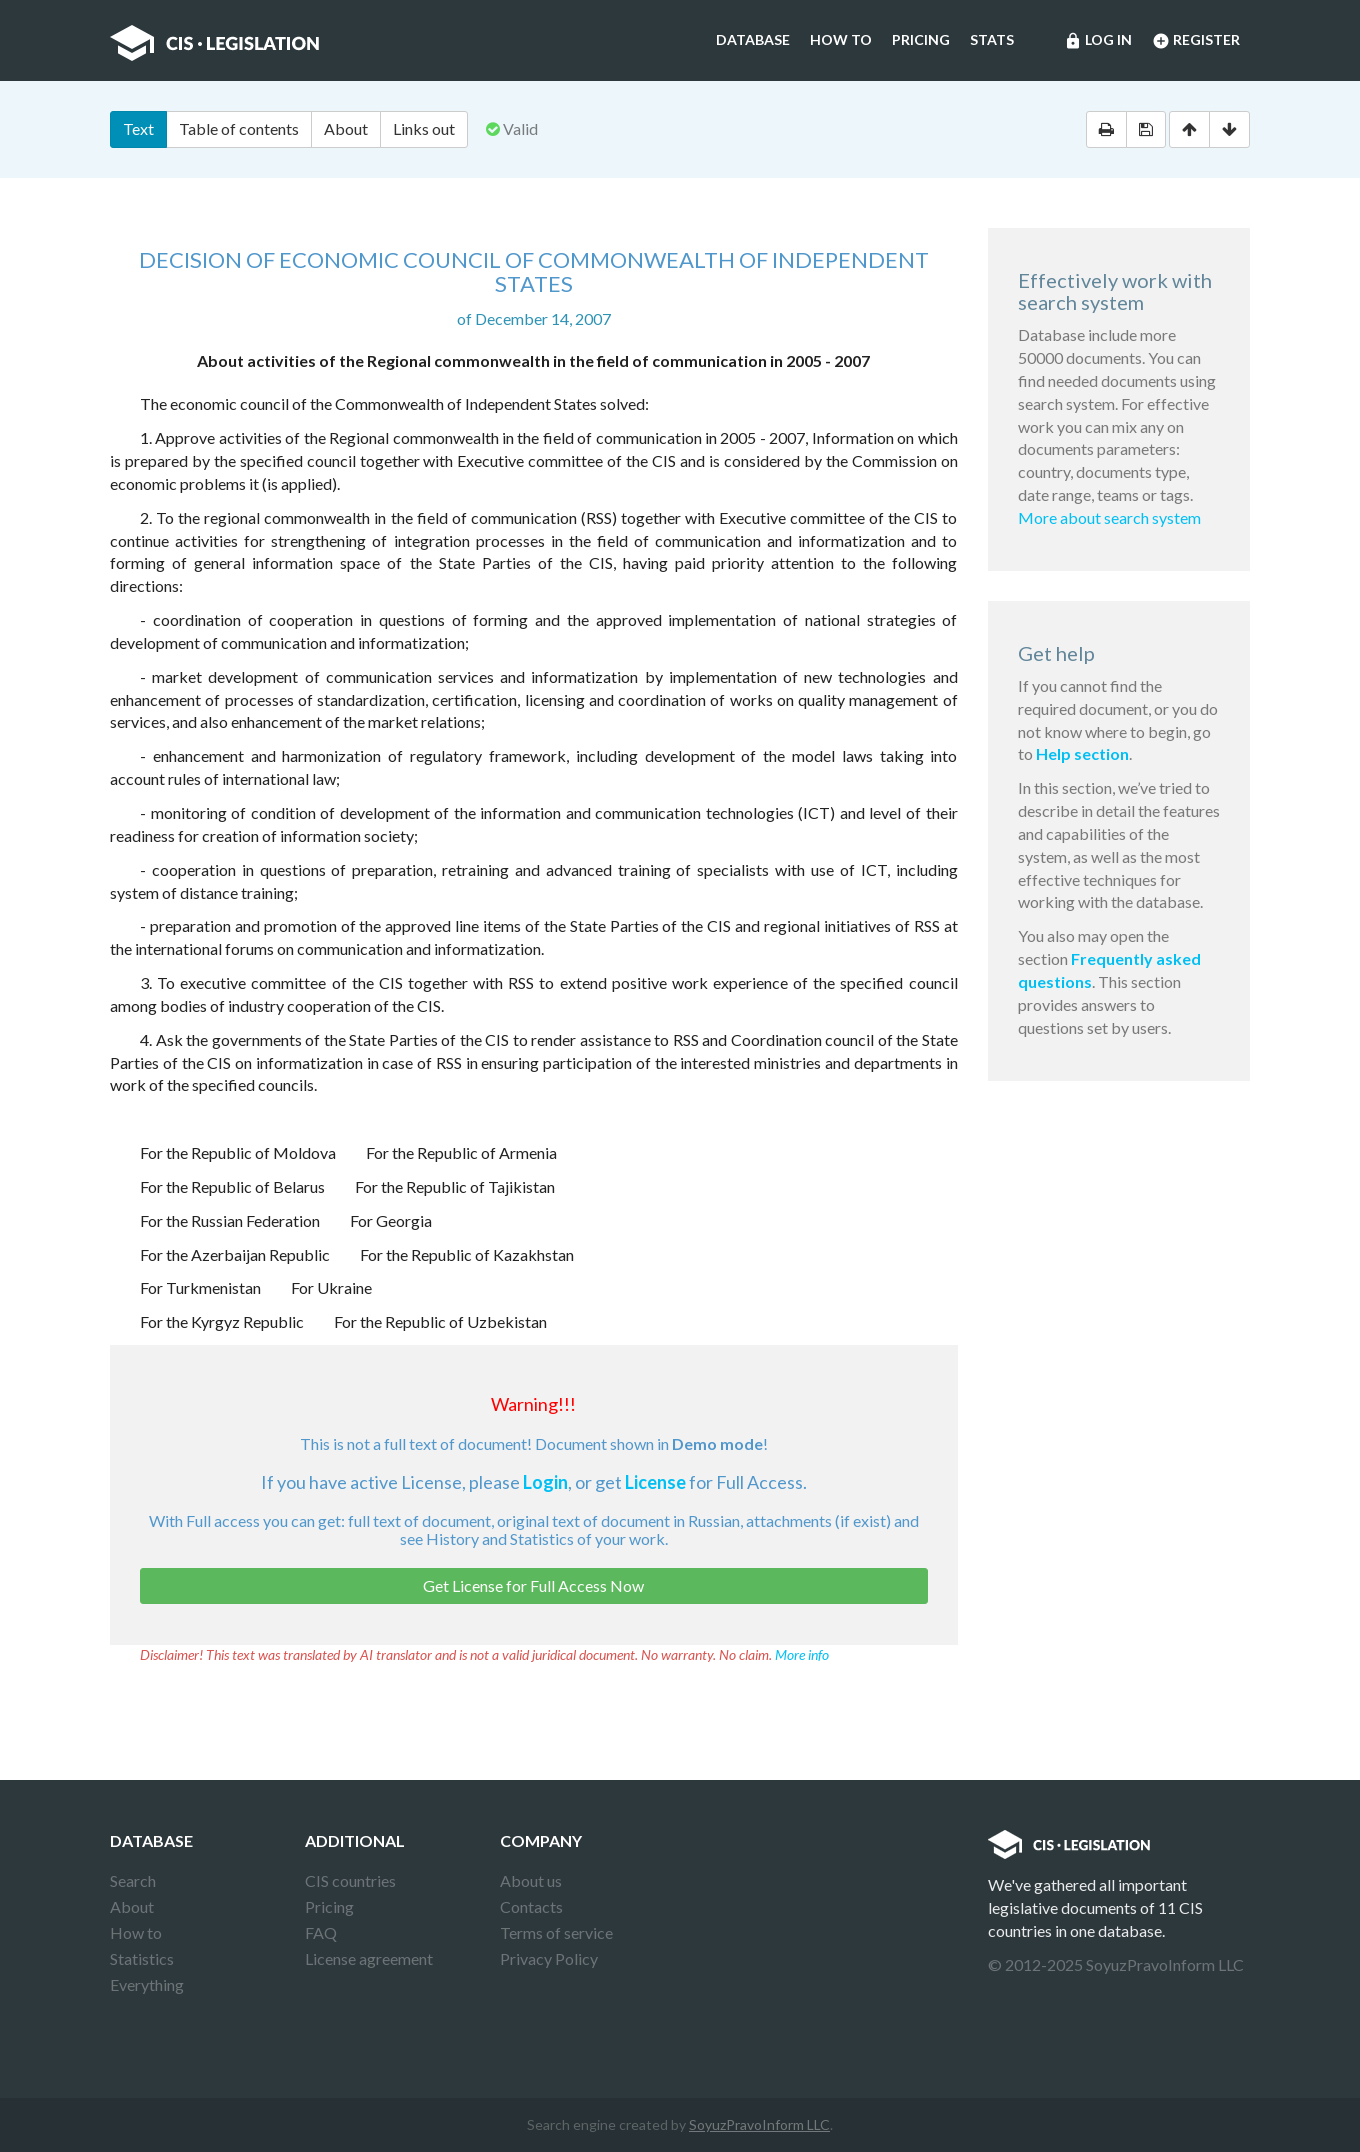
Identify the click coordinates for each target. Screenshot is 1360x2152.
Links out (424, 128)
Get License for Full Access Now (533, 1585)
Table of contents (239, 128)
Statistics (142, 1958)
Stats (992, 39)
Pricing (921, 39)
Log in (1098, 41)
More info (802, 1654)
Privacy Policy (549, 1958)
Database (753, 39)
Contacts (531, 1906)
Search (133, 1880)
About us (531, 1880)
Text (138, 128)
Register (1196, 41)
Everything (147, 1984)
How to (841, 39)
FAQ (321, 1932)
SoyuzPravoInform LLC (759, 2124)
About (346, 128)
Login (545, 1482)
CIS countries (350, 1880)
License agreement (369, 1958)
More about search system (1109, 517)
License (655, 1482)
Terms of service (556, 1932)
